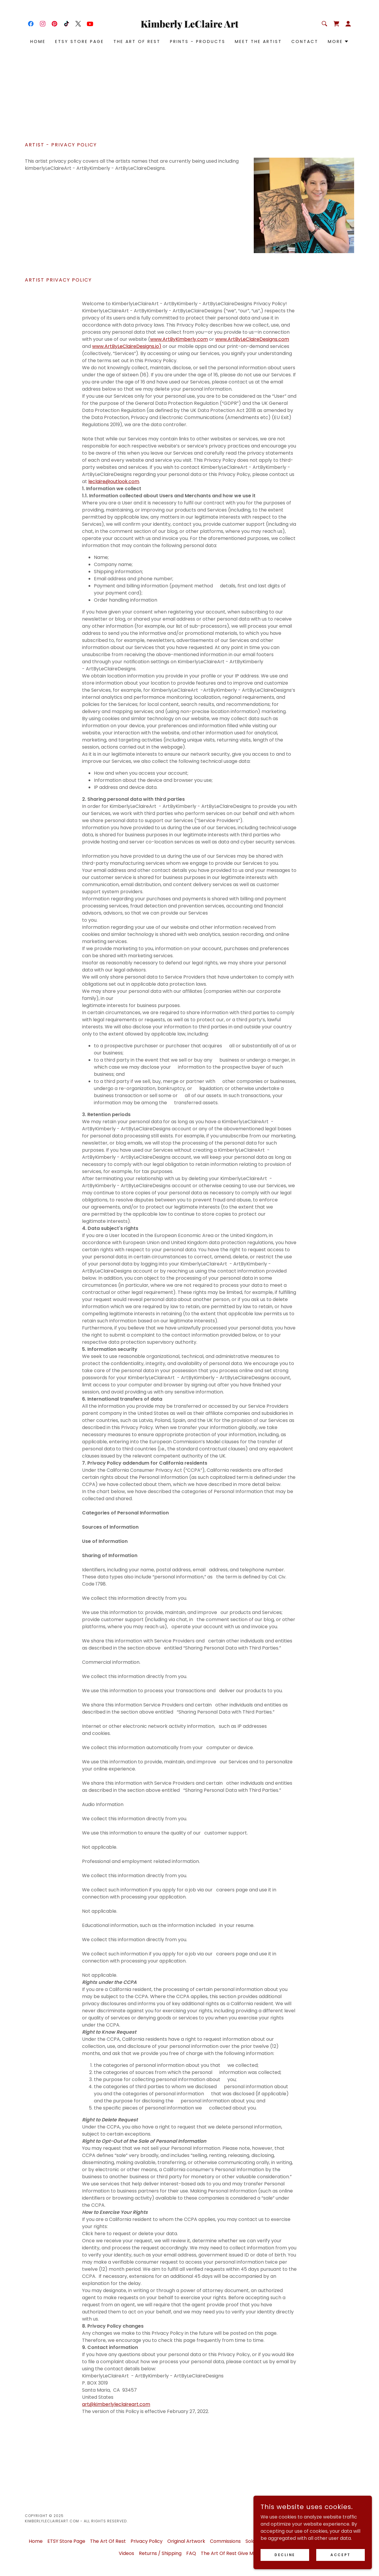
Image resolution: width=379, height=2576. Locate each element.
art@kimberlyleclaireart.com (116, 2404)
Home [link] (38, 41)
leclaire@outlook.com (113, 481)
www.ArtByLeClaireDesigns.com (252, 339)
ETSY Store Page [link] (79, 41)
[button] (348, 24)
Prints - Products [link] (197, 41)
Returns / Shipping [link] (160, 2553)
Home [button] (36, 2541)
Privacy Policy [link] (147, 2541)
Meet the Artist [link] (258, 41)
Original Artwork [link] (186, 2541)
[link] (31, 24)
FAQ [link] (191, 2553)
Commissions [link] (225, 2541)
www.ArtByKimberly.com (179, 339)
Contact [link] (304, 41)
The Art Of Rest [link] (136, 41)
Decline (284, 2554)
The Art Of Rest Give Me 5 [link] (231, 2553)
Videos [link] (126, 2553)
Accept (340, 2554)
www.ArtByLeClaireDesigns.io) (126, 346)
